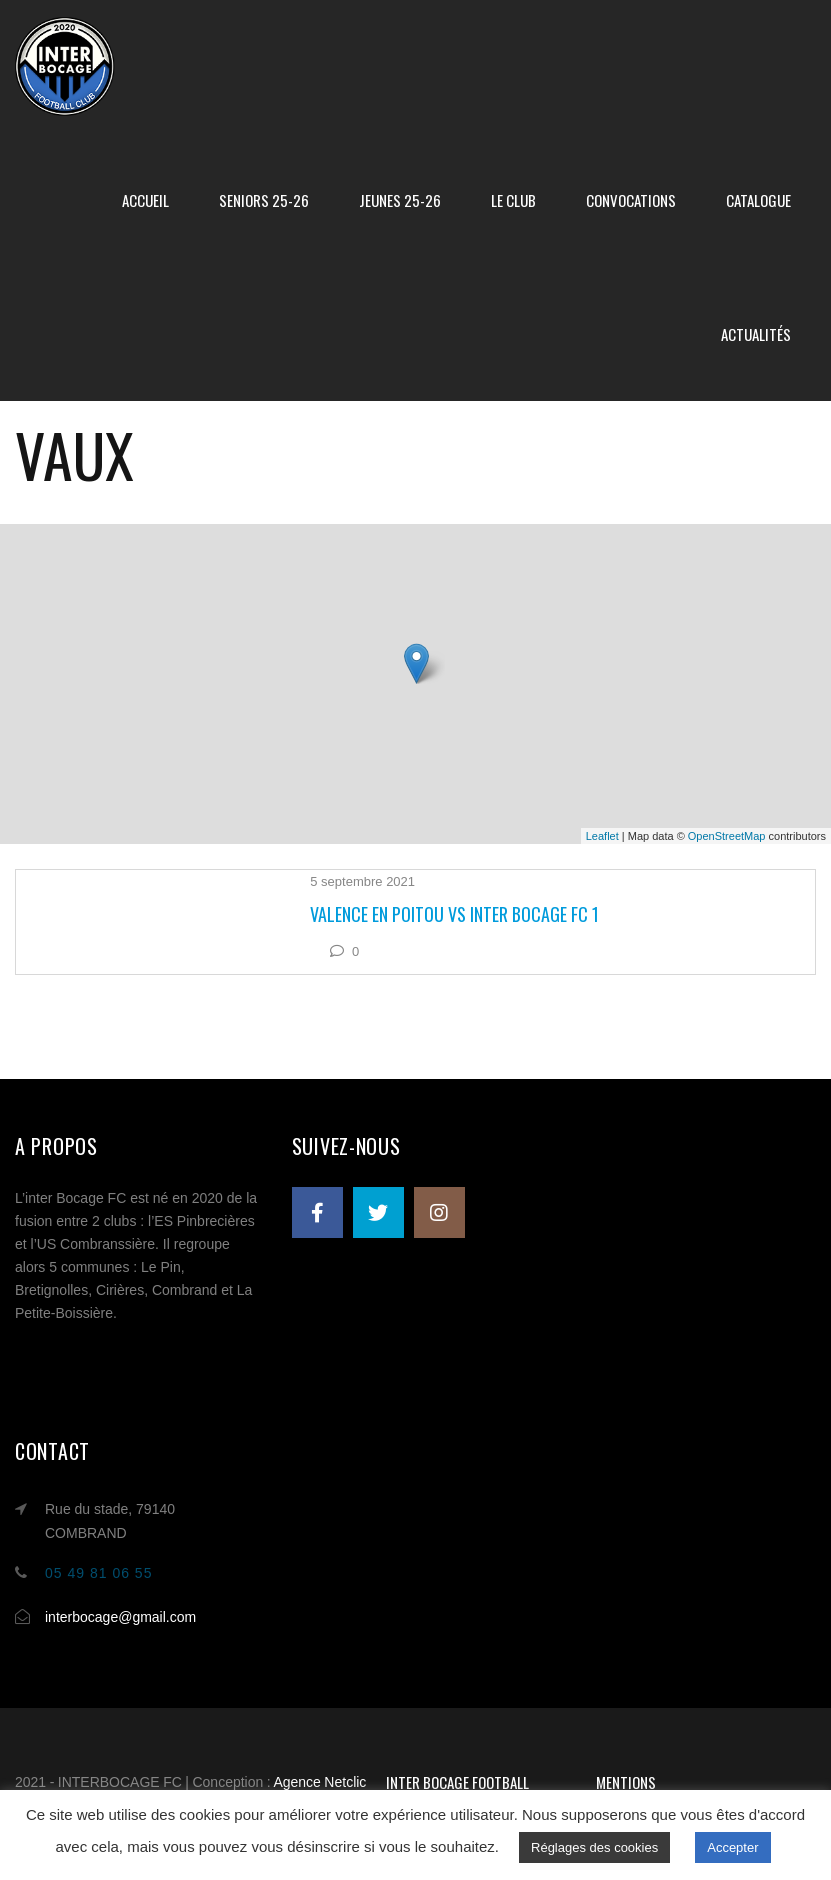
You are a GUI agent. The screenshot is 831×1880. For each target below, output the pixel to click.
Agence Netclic (319, 1782)
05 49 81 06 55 (98, 1573)
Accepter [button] (732, 1847)
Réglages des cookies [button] (594, 1847)
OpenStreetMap (727, 836)
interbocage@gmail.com (120, 1617)
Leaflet (602, 836)
